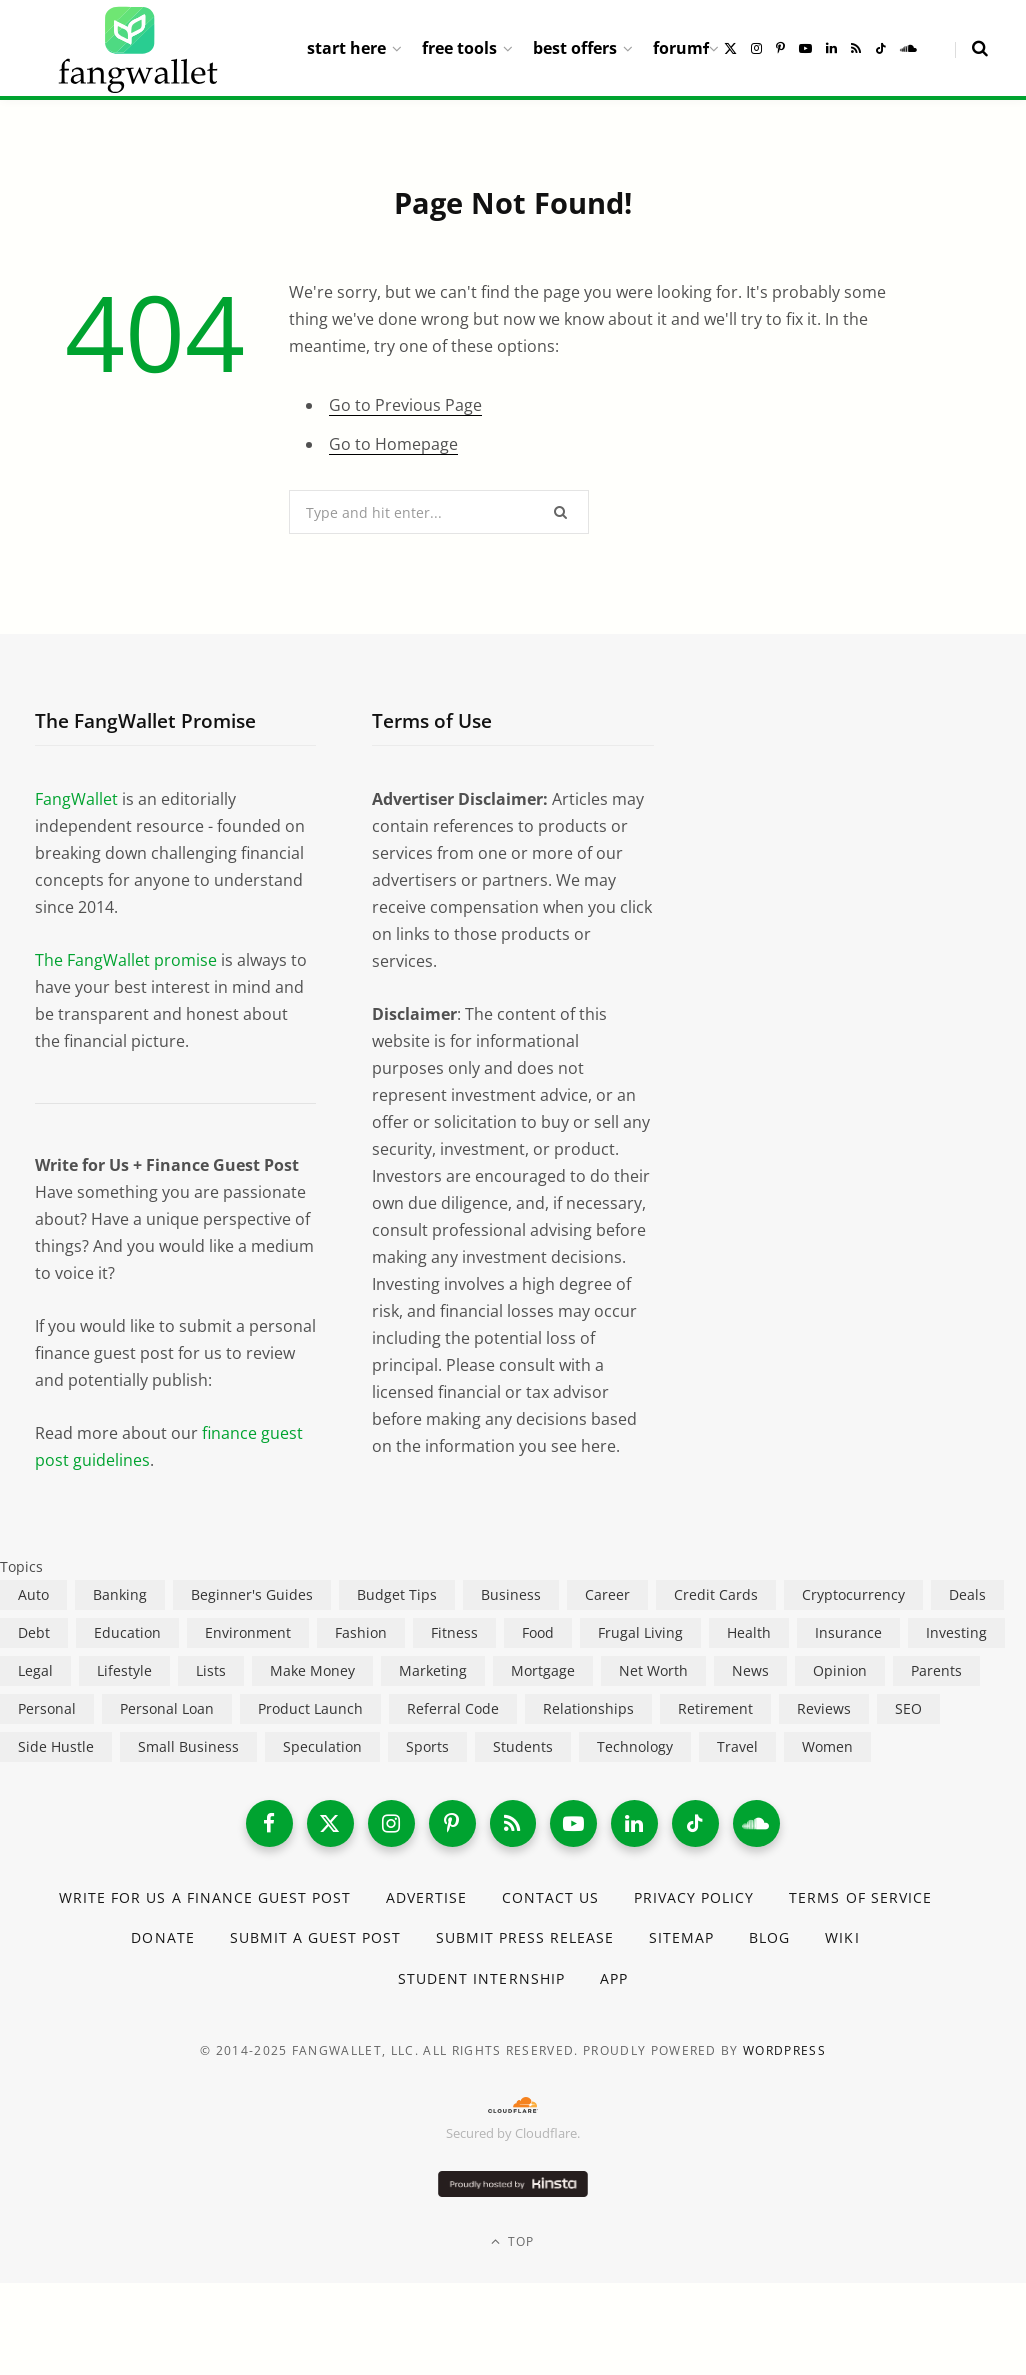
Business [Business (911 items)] (511, 1594)
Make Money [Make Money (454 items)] (312, 1670)
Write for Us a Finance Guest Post (204, 1900)
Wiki (843, 1940)
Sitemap (682, 1940)
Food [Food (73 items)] (538, 1632)
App (614, 1980)
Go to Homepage (393, 444)
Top (512, 2243)
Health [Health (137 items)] (749, 1632)
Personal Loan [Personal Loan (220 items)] (167, 1708)
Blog (770, 1940)
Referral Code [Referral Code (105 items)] (453, 1708)
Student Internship (481, 1980)
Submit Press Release (525, 1940)
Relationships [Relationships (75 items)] (588, 1708)
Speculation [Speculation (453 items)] (322, 1746)
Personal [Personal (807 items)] (47, 1708)
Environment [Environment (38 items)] (248, 1632)
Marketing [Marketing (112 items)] (433, 1670)
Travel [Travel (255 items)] (737, 1746)
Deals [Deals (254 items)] (967, 1594)
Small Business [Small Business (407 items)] (188, 1746)
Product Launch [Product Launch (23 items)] (310, 1708)
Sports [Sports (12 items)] (427, 1746)
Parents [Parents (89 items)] (936, 1670)
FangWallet (76, 799)
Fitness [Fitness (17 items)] (454, 1632)
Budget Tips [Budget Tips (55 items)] (397, 1594)
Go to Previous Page (405, 405)
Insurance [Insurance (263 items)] (848, 1632)
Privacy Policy (695, 1900)
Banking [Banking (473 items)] (120, 1594)
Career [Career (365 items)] (607, 1594)
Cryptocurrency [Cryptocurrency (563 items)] (853, 1594)
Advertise (426, 1900)
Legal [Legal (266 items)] (35, 1670)
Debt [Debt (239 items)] (34, 1632)
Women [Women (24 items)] (827, 1746)
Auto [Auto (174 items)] (33, 1594)
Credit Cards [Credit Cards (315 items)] (716, 1594)
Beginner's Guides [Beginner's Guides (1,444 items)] (252, 1594)
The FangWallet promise (126, 960)
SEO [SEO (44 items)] (908, 1708)
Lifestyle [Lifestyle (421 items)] (124, 1670)
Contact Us (551, 1900)
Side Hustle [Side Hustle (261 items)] (56, 1746)
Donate (161, 1940)
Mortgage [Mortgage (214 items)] (543, 1670)
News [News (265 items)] (750, 1670)
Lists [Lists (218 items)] (211, 1670)
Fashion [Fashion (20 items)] (361, 1632)
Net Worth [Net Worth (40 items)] (653, 1670)
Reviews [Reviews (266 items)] (824, 1708)
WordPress (784, 2053)
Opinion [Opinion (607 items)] (840, 1670)
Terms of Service (861, 1900)
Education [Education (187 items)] (127, 1632)
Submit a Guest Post (315, 1940)
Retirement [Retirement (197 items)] (715, 1708)
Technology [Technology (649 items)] (635, 1746)
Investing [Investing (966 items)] (956, 1632)
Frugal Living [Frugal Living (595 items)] (640, 1632)
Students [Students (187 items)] (523, 1746)
